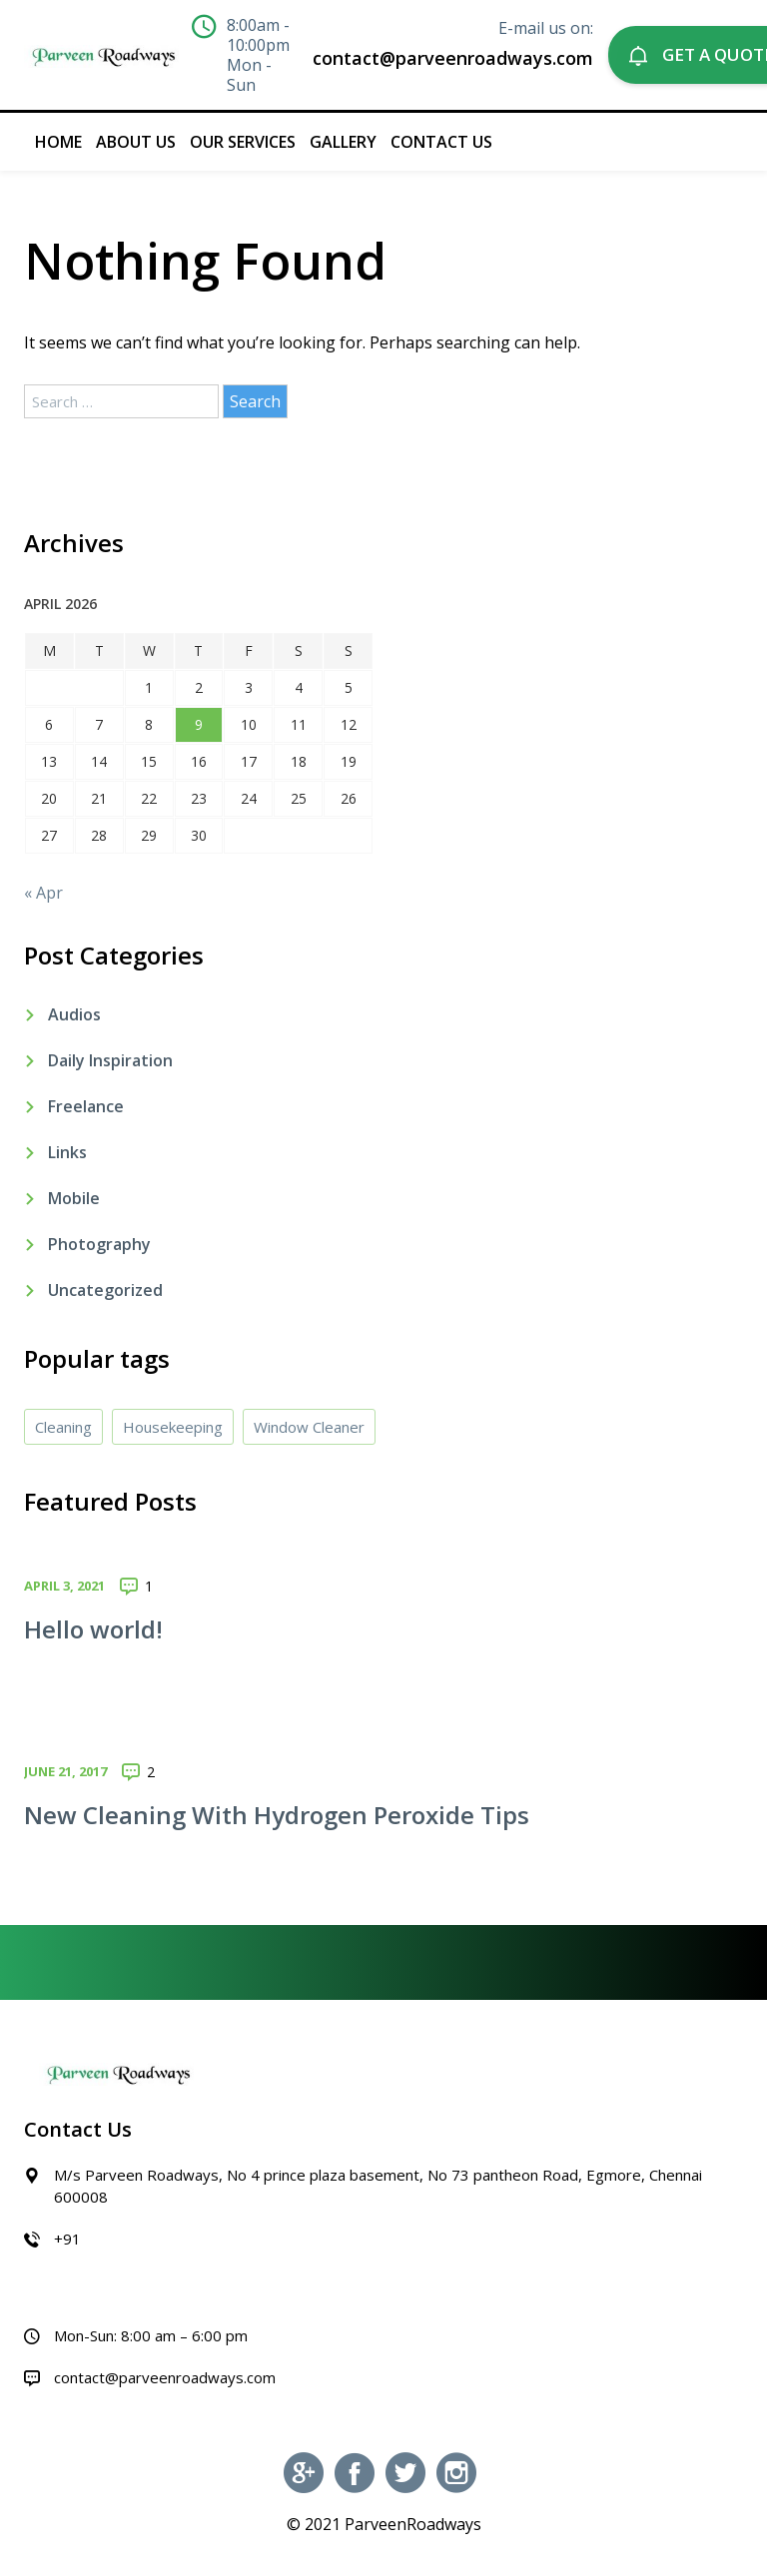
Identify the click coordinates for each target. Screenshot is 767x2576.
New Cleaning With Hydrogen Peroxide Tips (276, 1814)
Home (58, 142)
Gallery (343, 142)
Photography (99, 1244)
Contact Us (441, 142)
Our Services (243, 142)
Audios (74, 1014)
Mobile (74, 1198)
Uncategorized (105, 1290)
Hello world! (93, 1628)
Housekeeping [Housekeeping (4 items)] (173, 1427)
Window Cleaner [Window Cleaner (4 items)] (309, 1427)
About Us (136, 142)
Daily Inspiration (110, 1060)
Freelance (86, 1106)
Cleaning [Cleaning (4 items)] (63, 1427)
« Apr (43, 893)
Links (67, 1152)
